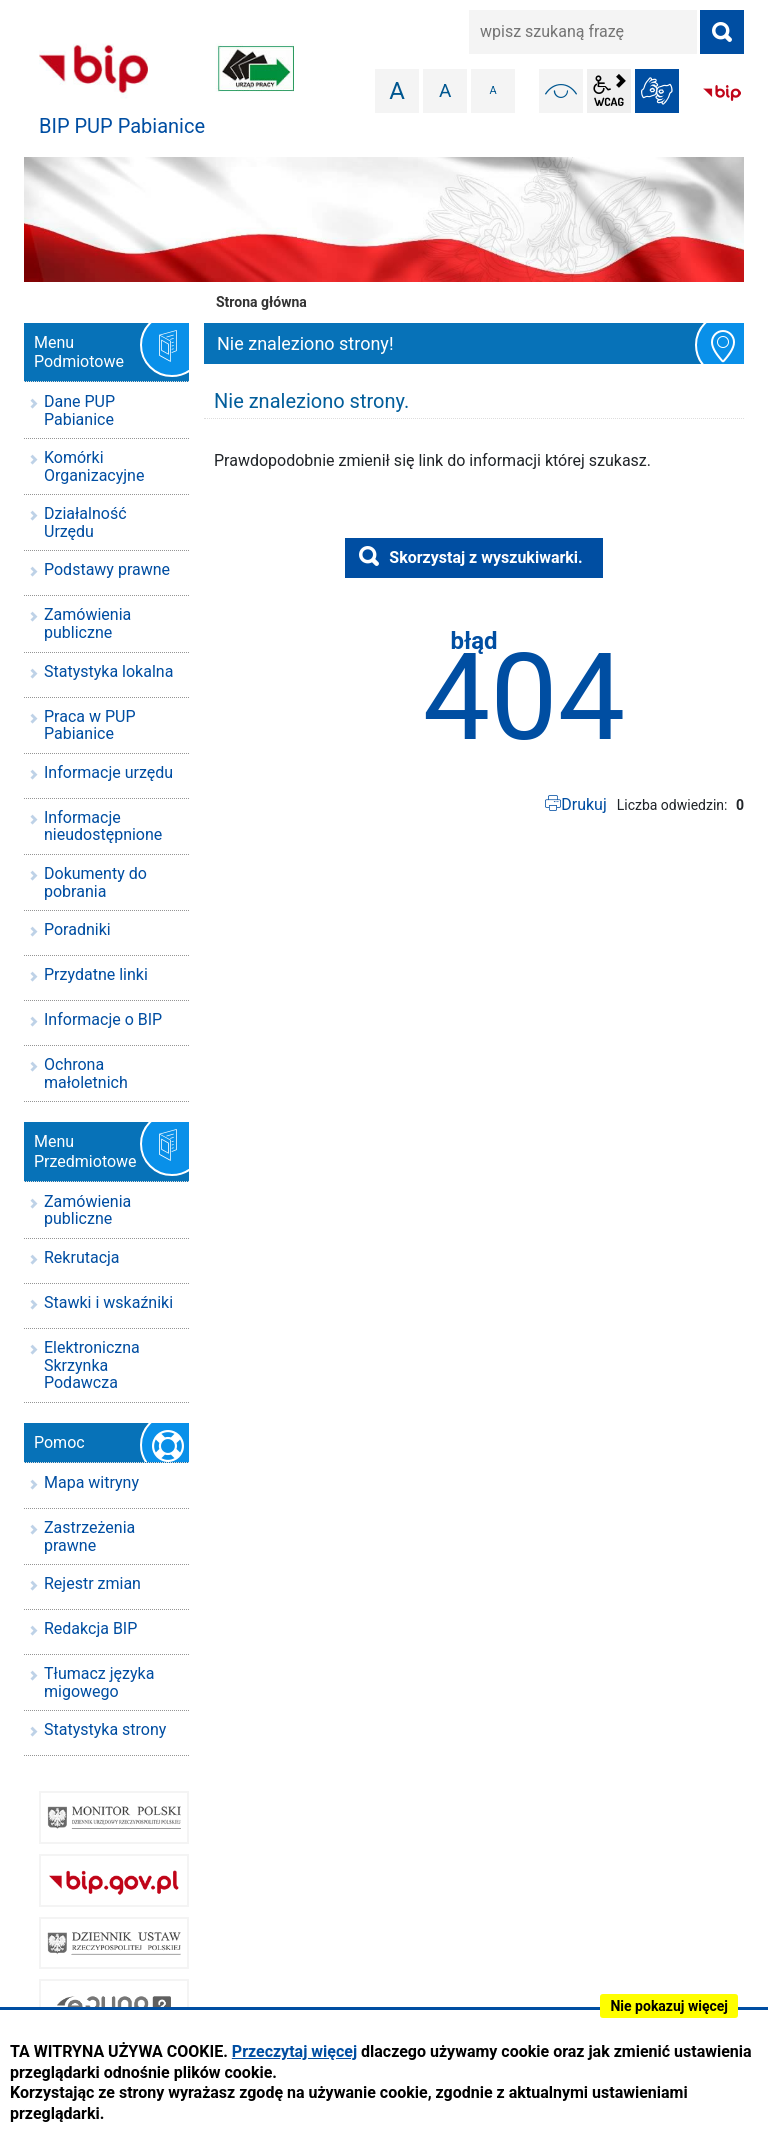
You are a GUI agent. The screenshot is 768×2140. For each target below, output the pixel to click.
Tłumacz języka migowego (99, 1682)
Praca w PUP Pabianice (90, 725)
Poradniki (77, 929)
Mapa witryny (91, 1482)
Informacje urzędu (108, 772)
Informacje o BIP (103, 1019)
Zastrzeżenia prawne (89, 1536)
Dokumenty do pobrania (95, 882)
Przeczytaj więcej (294, 2051)
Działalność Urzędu (85, 522)
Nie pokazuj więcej (669, 2006)
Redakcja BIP (90, 1628)
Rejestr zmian (92, 1583)
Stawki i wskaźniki (108, 1302)
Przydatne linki (96, 974)
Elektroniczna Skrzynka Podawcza (92, 1365)
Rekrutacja (82, 1257)
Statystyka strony (105, 1729)
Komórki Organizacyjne (94, 466)
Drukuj (584, 804)
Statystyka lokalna (108, 671)
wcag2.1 (609, 91)
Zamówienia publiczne (87, 623)
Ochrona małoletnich (86, 1073)
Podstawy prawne (107, 569)
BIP (722, 93)
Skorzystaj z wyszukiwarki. (485, 557)
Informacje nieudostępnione (103, 826)
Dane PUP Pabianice (79, 410)
